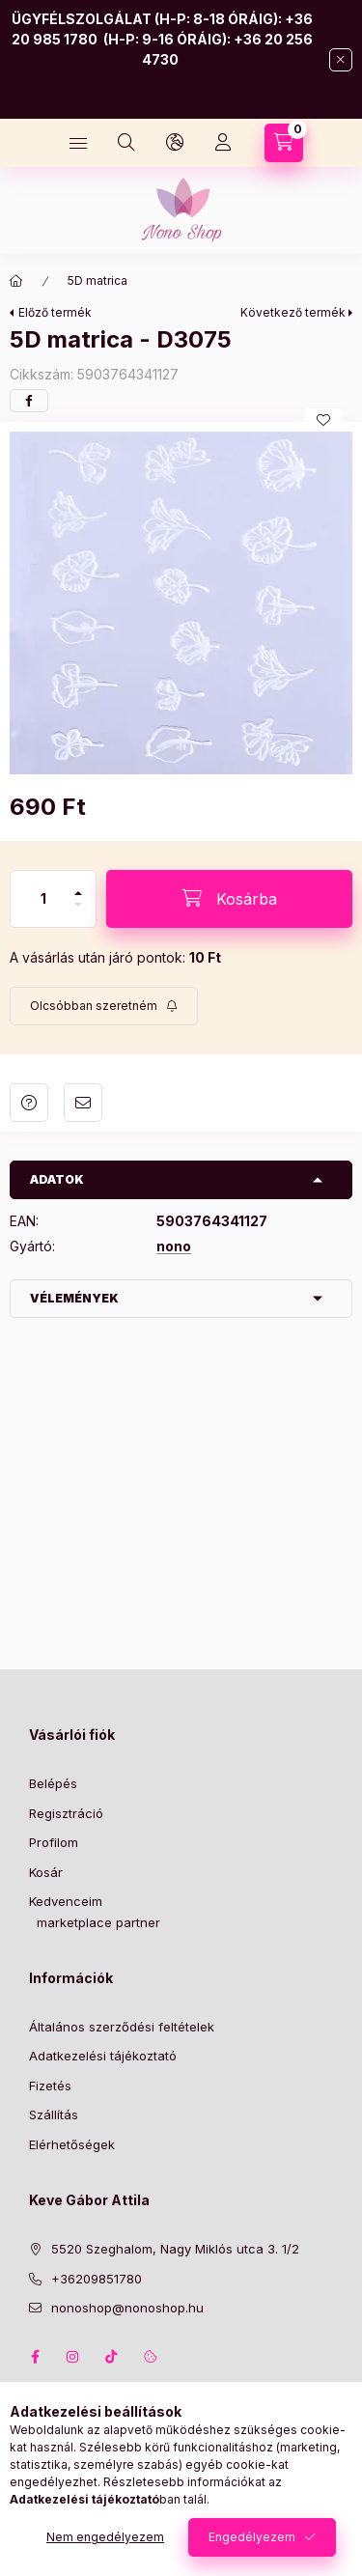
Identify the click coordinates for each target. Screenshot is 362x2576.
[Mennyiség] (43, 899)
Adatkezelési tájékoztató (103, 2055)
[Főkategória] (16, 281)
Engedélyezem (252, 2537)
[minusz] (78, 913)
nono (173, 1246)
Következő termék (293, 312)
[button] (181, 603)
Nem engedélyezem (105, 2537)
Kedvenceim (65, 1901)
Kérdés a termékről (29, 1102)
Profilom (53, 1842)
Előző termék (55, 312)
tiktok (112, 2357)
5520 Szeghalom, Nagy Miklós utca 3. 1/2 (175, 2248)
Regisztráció (66, 1813)
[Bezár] (340, 59)
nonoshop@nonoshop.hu (127, 2307)
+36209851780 (96, 2278)
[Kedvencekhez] (323, 420)
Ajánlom (83, 1102)
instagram (73, 2357)
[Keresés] (126, 143)
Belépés (53, 1783)
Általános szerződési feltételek (121, 2026)
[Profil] (223, 143)
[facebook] (29, 400)
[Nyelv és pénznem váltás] (174, 143)
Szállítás (53, 2114)
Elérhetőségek (72, 2144)
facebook (34, 2357)
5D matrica (97, 280)
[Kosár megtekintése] (284, 143)
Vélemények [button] (74, 1298)
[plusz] (78, 885)
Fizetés (50, 2085)
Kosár (46, 1872)
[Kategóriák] (78, 143)
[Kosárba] (229, 899)
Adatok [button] (57, 1179)
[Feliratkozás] (104, 1006)
